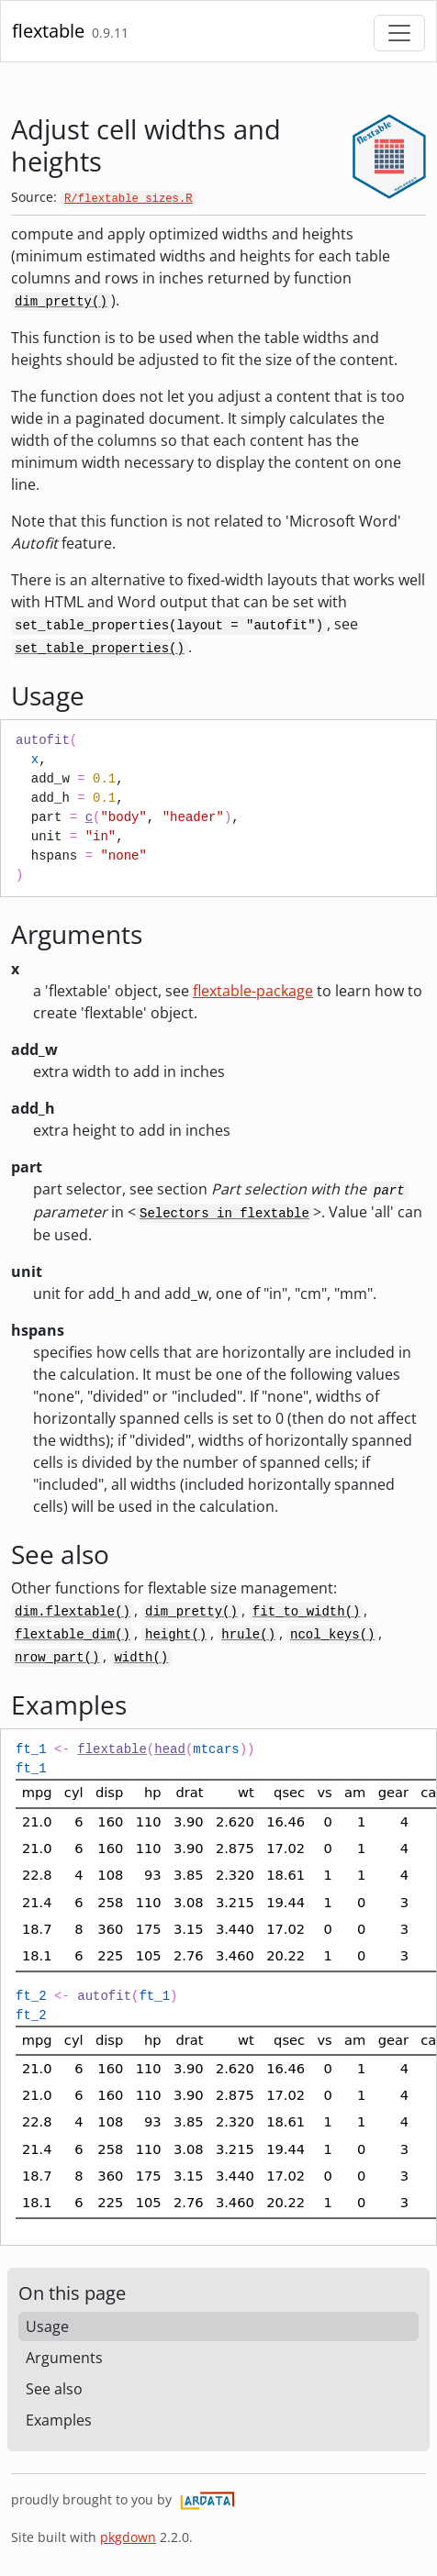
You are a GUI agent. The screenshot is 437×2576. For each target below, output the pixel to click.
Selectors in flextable (224, 1213)
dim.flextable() (72, 1611)
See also (54, 2389)
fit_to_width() (306, 1611)
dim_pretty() (61, 301)
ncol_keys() (332, 1634)
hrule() (248, 1634)
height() (176, 1634)
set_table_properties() (100, 648)
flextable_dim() (72, 1634)
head (169, 1749)
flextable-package (253, 991)
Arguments (64, 2358)
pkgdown (128, 2537)
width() (141, 1657)
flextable (48, 30)
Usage (47, 2326)
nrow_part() (57, 1657)
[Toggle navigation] (399, 33)
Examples (59, 2420)
